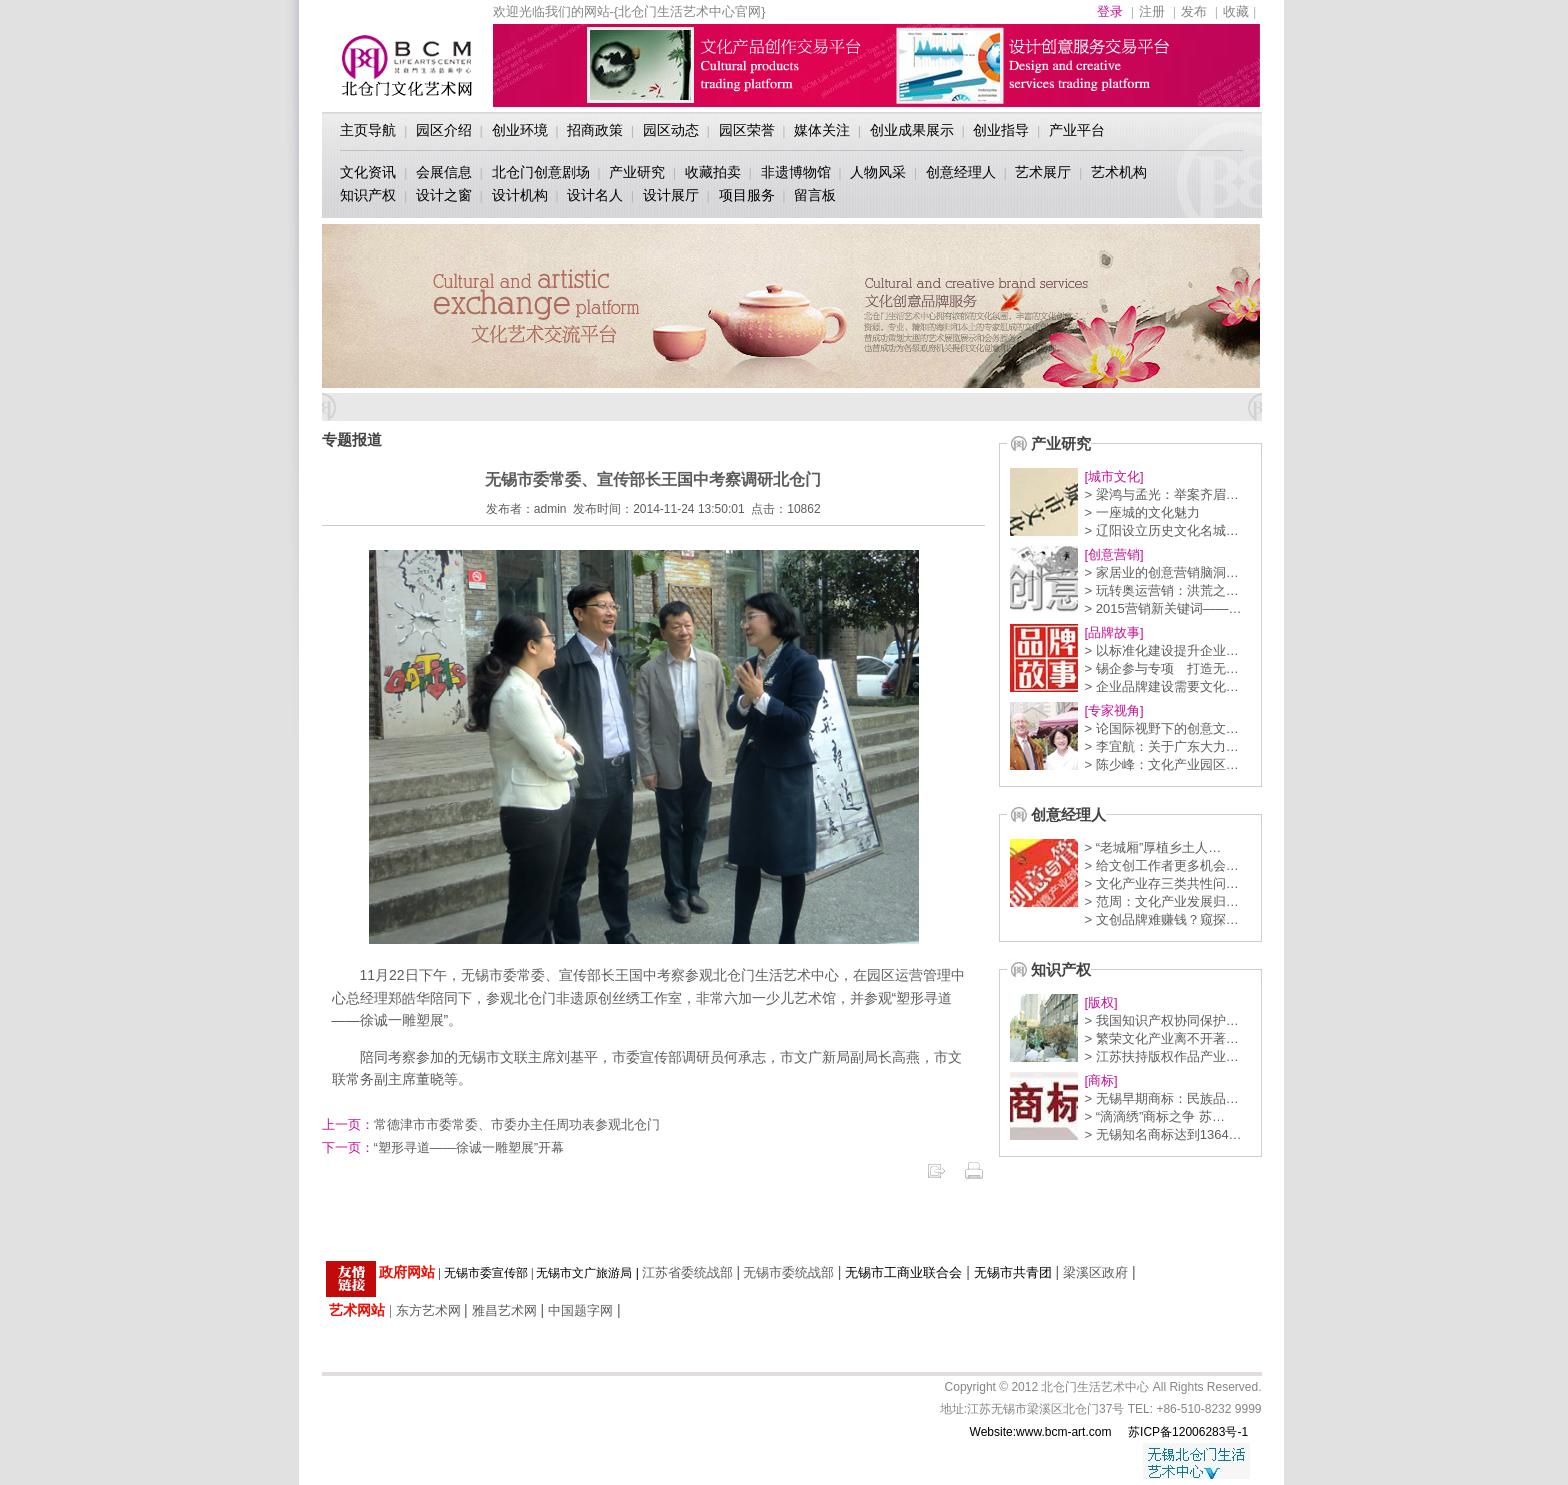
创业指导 (1001, 130)
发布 (1194, 11)
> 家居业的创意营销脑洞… (1162, 572)
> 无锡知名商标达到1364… (1163, 1134)
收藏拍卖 (713, 172)
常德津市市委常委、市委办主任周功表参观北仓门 (491, 1124)
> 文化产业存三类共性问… (1162, 883)
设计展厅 (671, 195)
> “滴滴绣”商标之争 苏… (1155, 1116)
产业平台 (1077, 130)
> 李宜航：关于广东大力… (1162, 746)
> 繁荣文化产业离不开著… (1162, 1038)
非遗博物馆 (796, 172)
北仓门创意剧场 (541, 172)
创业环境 (520, 130)
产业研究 (637, 172)
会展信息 (444, 172)
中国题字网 (580, 1310)
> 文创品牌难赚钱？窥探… (1162, 919)
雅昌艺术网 (504, 1310)
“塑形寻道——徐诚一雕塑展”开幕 (443, 1147)
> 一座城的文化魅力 (1142, 512)
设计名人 (595, 195)
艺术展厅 (1043, 172)
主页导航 (368, 130)
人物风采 (878, 172)
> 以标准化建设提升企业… (1162, 650)
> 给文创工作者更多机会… (1162, 865)
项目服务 (747, 195)
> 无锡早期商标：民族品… (1162, 1098)
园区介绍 (444, 130)
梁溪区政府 (1095, 1272)
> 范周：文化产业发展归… (1162, 901)
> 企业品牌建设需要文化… (1162, 686)
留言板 (815, 195)
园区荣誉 (747, 130)
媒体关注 (822, 130)
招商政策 (595, 130)
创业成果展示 (912, 130)
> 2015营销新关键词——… (1163, 608)
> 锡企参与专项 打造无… (1162, 668)
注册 (1152, 11)
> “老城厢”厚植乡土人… (1153, 847)
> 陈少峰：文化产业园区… (1162, 764)
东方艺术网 (428, 1310)
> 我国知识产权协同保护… (1162, 1020)
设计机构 (520, 195)
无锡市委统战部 (788, 1272)
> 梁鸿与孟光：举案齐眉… (1162, 494)
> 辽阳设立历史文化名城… (1162, 530)
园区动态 (671, 130)
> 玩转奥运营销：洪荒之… (1162, 590)
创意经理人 (961, 172)
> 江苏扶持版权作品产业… (1162, 1056)
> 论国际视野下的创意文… (1162, 728)
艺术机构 (1119, 172)
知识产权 (368, 195)
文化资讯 (368, 172)
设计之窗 (444, 195)
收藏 (1236, 11)
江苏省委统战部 (687, 1272)
